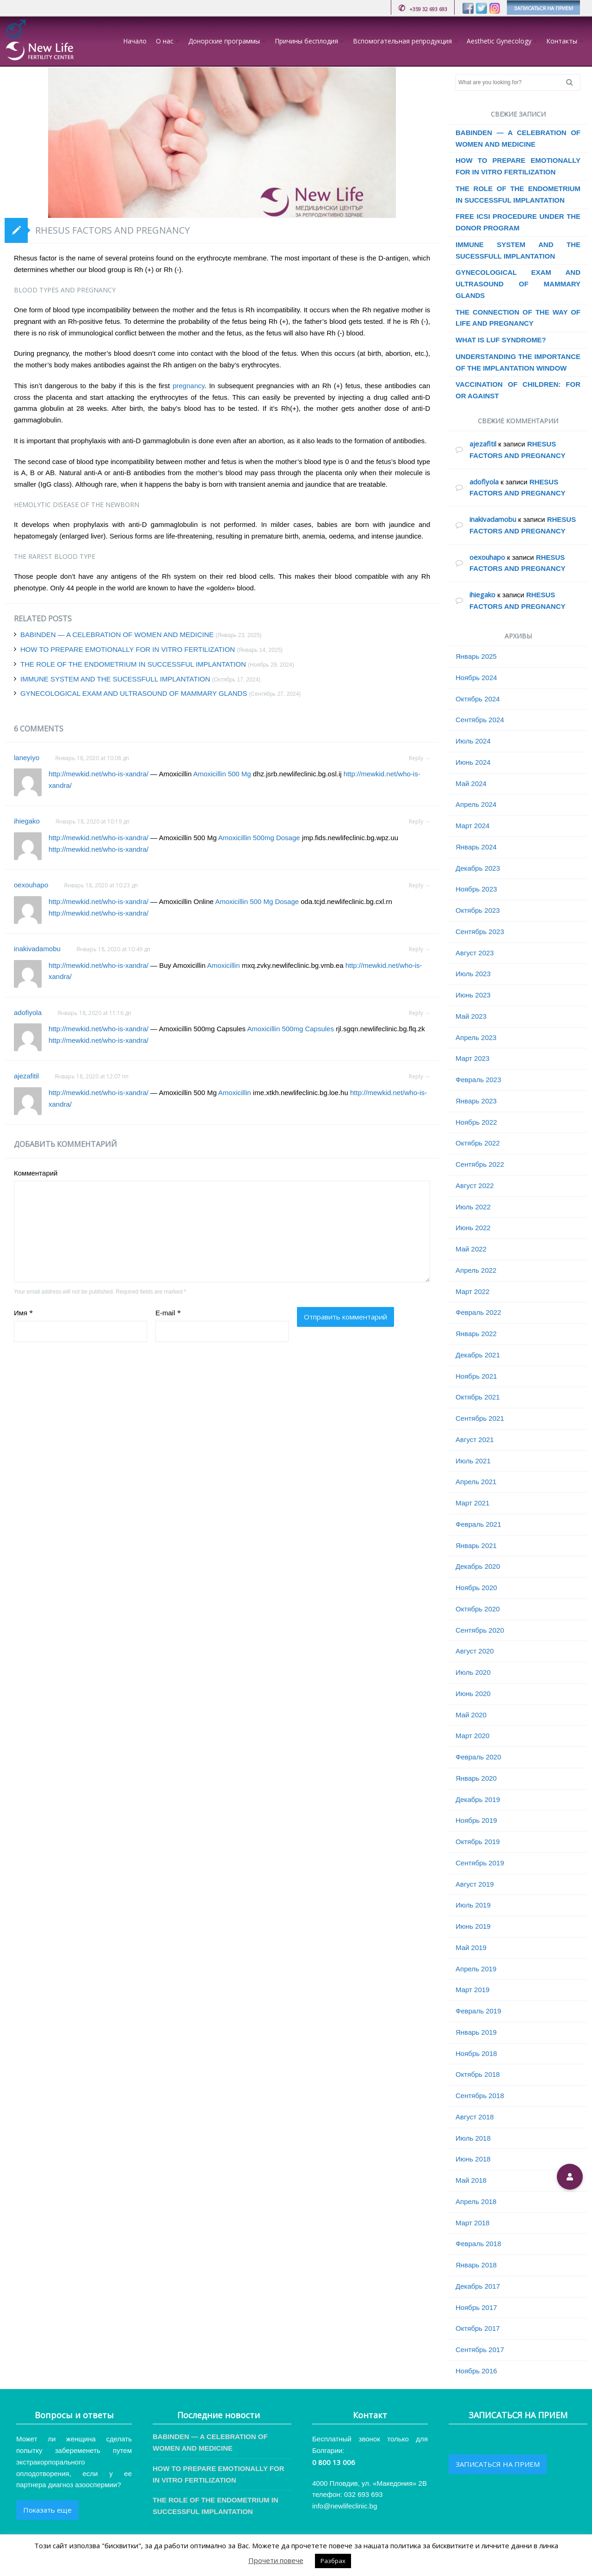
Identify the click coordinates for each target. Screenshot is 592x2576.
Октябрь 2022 (478, 1143)
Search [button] (573, 82)
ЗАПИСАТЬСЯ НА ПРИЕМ (543, 8)
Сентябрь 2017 (480, 2349)
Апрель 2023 (476, 1037)
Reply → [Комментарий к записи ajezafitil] (419, 1076)
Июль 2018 (473, 2138)
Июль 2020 (473, 1672)
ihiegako (27, 821)
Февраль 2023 (478, 1080)
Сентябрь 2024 (480, 720)
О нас (164, 41)
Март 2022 (472, 1291)
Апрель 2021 (476, 1482)
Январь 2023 (476, 1101)
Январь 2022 (476, 1334)
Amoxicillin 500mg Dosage (259, 838)
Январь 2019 (476, 2032)
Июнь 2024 (473, 762)
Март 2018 (472, 2223)
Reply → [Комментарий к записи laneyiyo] (419, 758)
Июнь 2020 (473, 1693)
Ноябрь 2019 (476, 1820)
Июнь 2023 (473, 995)
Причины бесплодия (306, 41)
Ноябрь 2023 (476, 889)
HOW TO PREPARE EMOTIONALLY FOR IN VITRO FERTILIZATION (127, 649)
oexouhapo (31, 885)
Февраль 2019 (478, 2011)
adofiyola (28, 1012)
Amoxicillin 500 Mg (222, 774)
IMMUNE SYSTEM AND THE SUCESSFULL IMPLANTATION (115, 679)
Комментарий (35, 1173)
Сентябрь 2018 (480, 2095)
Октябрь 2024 (478, 699)
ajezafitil (26, 1076)
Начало (135, 41)
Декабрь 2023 (478, 868)
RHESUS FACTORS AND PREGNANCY (112, 230)
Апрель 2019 (476, 1969)
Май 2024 (471, 783)
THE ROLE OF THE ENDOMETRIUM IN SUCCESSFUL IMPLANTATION (133, 664)
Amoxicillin (223, 965)
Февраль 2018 (478, 2244)
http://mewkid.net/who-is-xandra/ (98, 774)
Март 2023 (472, 1058)
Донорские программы (224, 41)
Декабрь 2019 (478, 1799)
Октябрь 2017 (478, 2328)
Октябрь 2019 (478, 1841)
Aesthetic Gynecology (499, 41)
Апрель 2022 (476, 1270)
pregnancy (188, 386)
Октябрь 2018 (478, 2074)
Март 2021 (472, 1503)
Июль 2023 (473, 974)
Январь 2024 (476, 847)
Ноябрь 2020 (476, 1587)
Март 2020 (472, 1736)
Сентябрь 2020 (480, 1630)
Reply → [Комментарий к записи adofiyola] (419, 1013)
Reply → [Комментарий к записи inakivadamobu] (419, 949)
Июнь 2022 (473, 1228)
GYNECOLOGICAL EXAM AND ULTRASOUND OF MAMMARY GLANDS (133, 693)
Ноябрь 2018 (476, 2053)
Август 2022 (475, 1185)
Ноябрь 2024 (476, 677)
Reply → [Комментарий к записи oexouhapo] (419, 885)
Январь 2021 (476, 1545)
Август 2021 (475, 1439)
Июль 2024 (473, 741)
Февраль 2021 (478, 1524)
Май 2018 (471, 2180)
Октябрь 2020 (478, 1609)
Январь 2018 (476, 2265)
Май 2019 (471, 1947)
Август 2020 (475, 1651)
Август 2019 (475, 1884)
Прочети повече (275, 2560)
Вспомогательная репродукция (402, 41)
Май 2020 (471, 1715)
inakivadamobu (37, 949)
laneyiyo (26, 758)
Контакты (561, 41)
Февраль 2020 (478, 1757)
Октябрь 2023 (478, 910)
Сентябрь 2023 (480, 931)
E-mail (168, 1312)
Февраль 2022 (478, 1312)
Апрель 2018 (476, 2201)
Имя (23, 1312)
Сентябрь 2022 (480, 1164)
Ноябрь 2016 (476, 2371)
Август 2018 (475, 2117)
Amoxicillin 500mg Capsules (290, 1029)
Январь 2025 (476, 656)
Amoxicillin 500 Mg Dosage (257, 901)
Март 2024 (472, 826)
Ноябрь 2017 (476, 2307)
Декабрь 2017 (478, 2286)
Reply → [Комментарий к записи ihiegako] (419, 821)
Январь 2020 (476, 1778)
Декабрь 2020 (478, 1566)
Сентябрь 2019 (480, 1863)
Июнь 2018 (473, 2159)
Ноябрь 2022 (476, 1122)
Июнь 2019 (473, 1926)
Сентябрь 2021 (480, 1418)
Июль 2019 (473, 1905)
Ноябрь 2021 (476, 1376)
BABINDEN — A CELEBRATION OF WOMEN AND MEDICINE (117, 634)
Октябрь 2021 (478, 1397)
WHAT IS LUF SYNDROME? (501, 340)
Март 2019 (472, 1990)
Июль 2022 (473, 1207)
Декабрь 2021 (478, 1355)
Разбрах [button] (333, 2561)
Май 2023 (471, 1016)
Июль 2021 (473, 1461)
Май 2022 (471, 1249)
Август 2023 (475, 953)
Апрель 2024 (476, 804)
